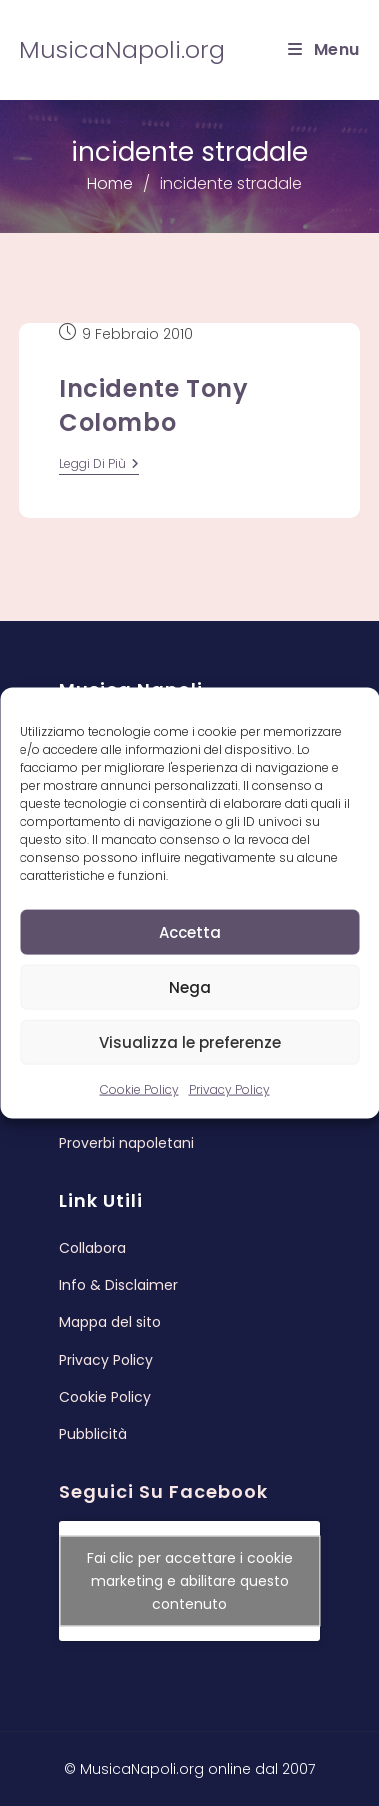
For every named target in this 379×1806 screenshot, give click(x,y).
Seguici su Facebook (163, 1491)
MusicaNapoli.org (122, 49)
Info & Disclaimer (118, 1285)
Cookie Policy (139, 1089)
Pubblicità (93, 1434)
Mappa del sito (110, 1322)
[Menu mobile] (324, 49)
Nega (190, 986)
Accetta (190, 931)
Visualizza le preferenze (190, 1041)
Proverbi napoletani (126, 1143)
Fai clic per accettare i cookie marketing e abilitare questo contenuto (190, 1581)
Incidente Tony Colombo (153, 405)
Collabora (92, 1248)
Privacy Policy (229, 1089)
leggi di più (99, 465)
